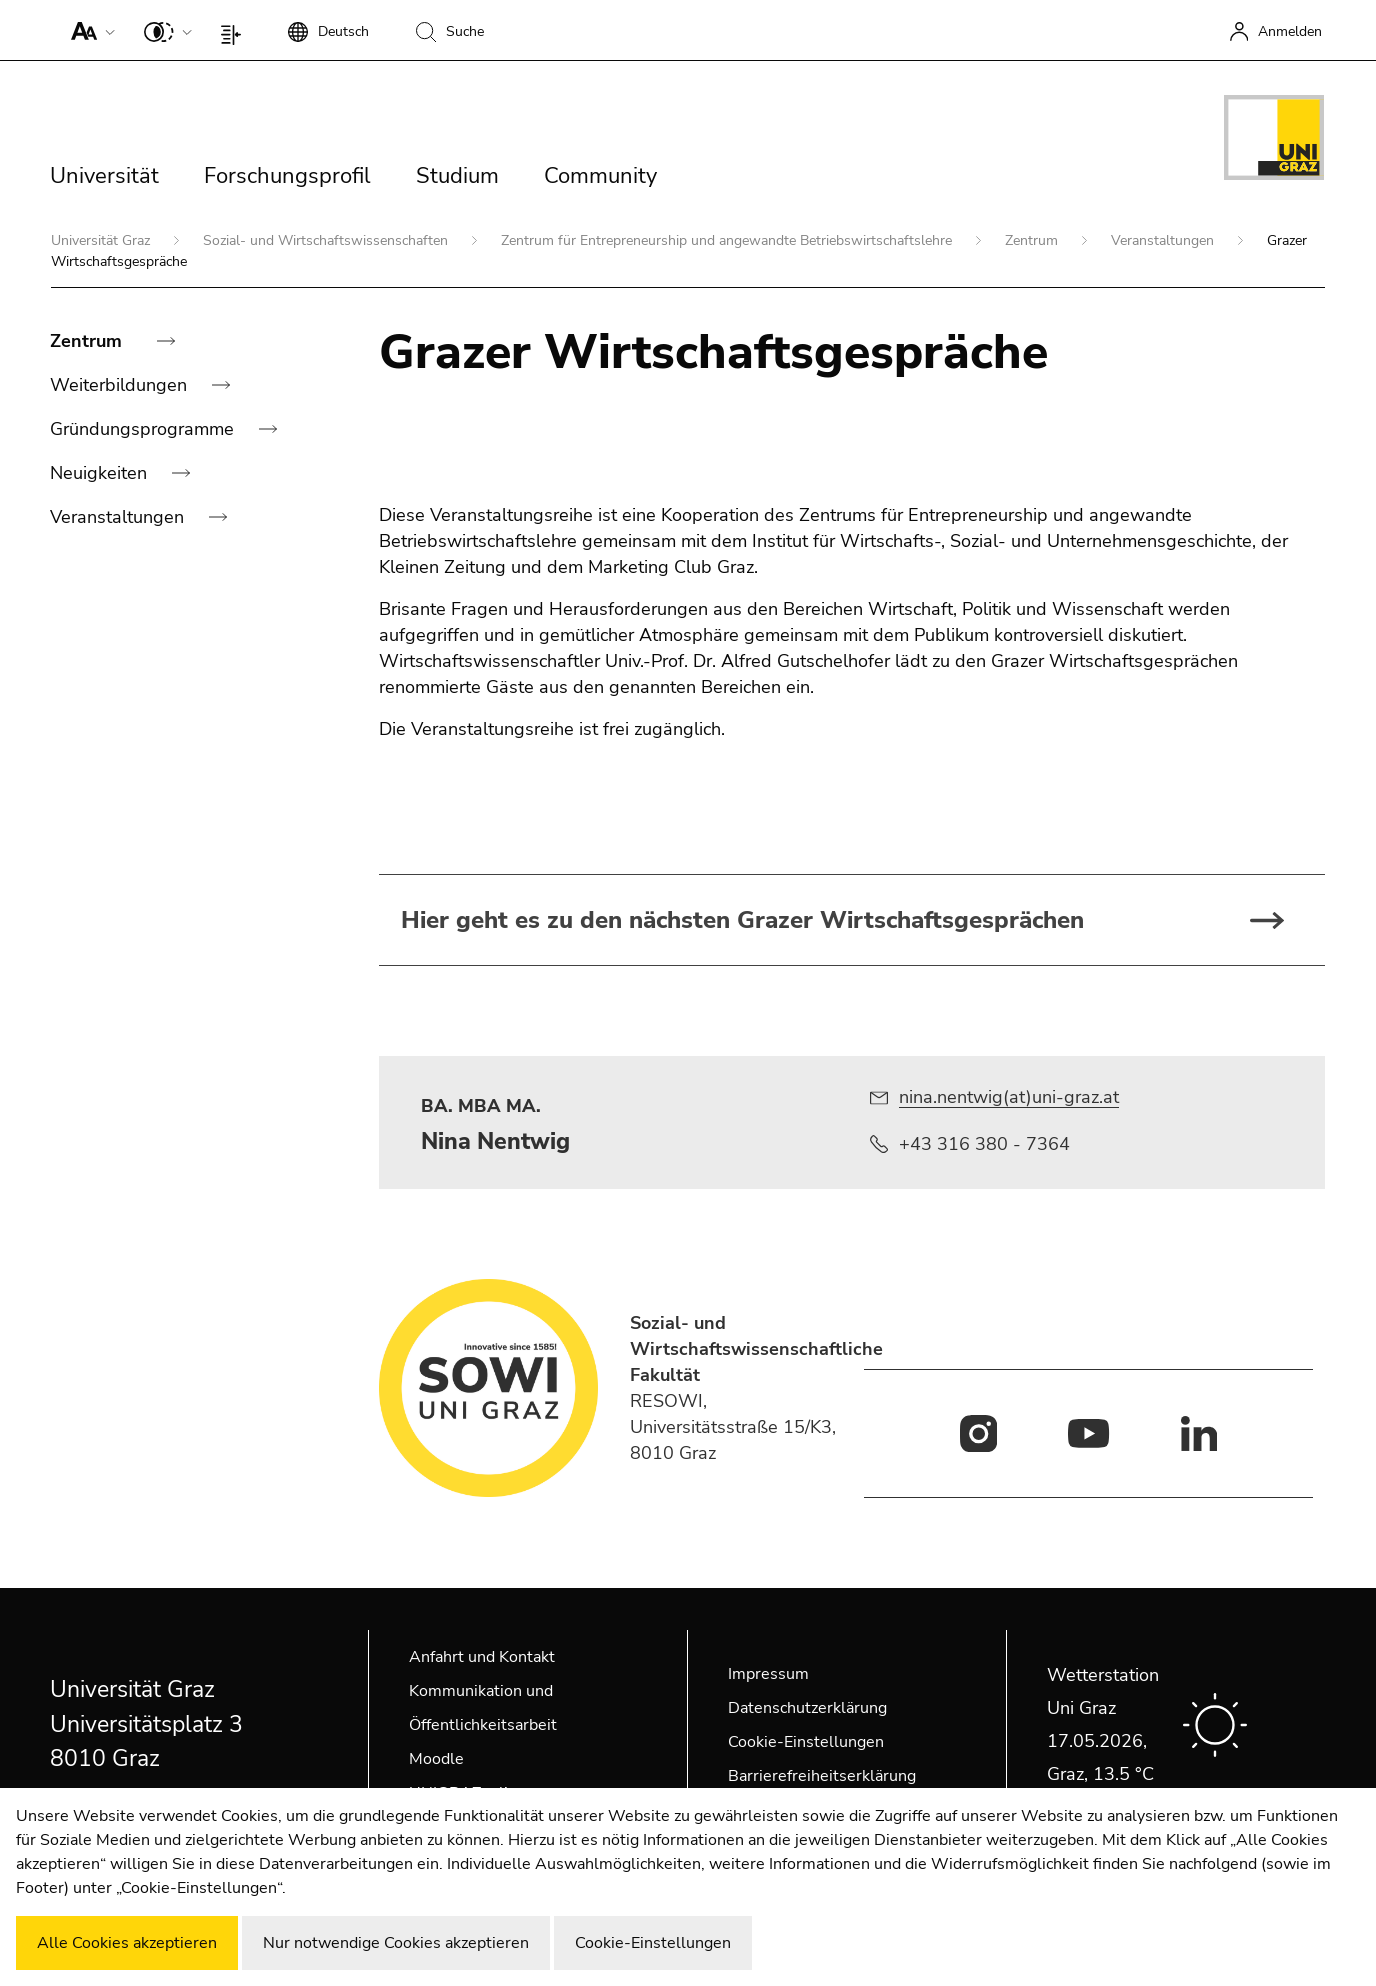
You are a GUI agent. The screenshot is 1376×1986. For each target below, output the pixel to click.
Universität (104, 176)
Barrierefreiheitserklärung (822, 1776)
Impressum (768, 1674)
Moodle (436, 1759)
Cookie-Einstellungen (806, 1742)
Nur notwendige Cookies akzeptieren (396, 1943)
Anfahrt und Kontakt (482, 1657)
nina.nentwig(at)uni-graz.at (1009, 1097)
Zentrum (1033, 240)
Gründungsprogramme (144, 429)
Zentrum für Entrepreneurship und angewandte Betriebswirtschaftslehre (728, 240)
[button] (88, 30)
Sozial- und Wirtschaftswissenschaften (327, 240)
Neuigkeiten (101, 473)
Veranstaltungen (1164, 240)
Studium (457, 176)
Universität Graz (102, 240)
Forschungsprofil (287, 176)
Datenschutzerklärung (807, 1708)
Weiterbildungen (121, 385)
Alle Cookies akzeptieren (127, 1943)
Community (600, 176)
